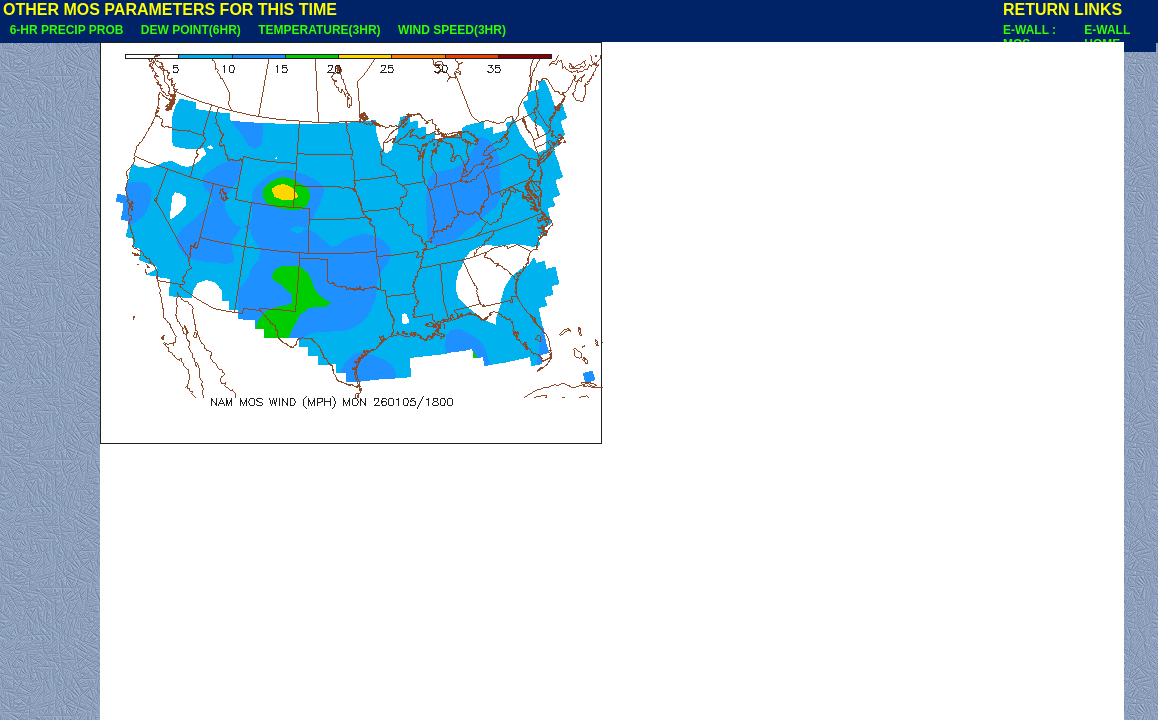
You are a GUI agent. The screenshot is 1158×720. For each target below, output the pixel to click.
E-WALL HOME (1107, 37)
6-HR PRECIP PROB (66, 30)
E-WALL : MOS (1029, 37)
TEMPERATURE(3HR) (319, 30)
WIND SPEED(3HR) (451, 30)
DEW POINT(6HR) (190, 30)
